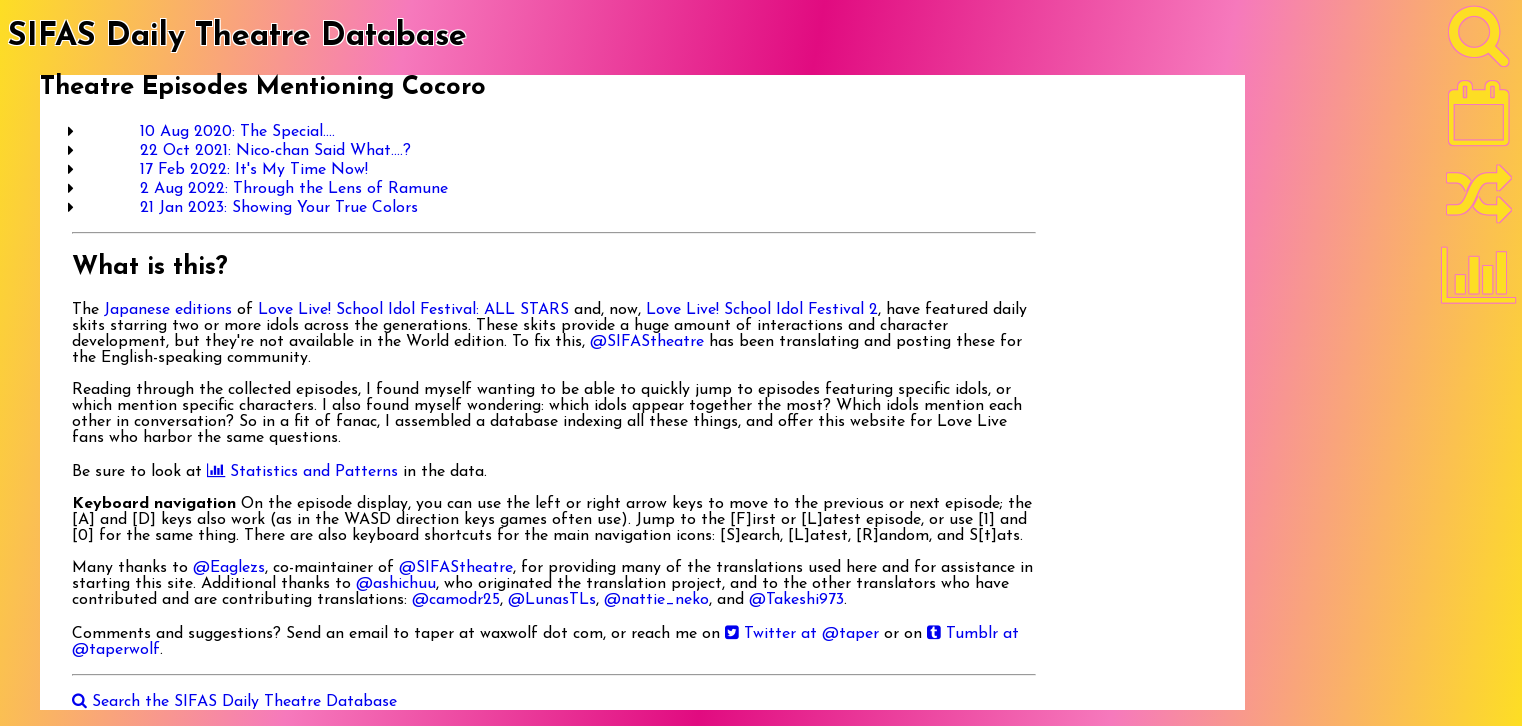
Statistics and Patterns (302, 472)
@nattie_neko (656, 600)
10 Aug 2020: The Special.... (237, 132)
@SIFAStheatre (647, 342)
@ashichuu (396, 584)
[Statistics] (1479, 282)
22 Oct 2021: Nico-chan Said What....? (275, 151)
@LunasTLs (552, 600)
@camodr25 (456, 600)
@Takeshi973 (796, 600)
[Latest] (1479, 120)
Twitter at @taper (802, 634)
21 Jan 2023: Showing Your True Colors (279, 208)
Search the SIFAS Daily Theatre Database (234, 702)
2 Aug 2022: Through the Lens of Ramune (294, 189)
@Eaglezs (229, 568)
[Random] (1479, 203)
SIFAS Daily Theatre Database (237, 37)
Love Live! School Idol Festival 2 (762, 310)
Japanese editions (168, 310)
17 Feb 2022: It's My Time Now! (254, 170)
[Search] (1479, 41)
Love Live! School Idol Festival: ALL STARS (413, 310)
